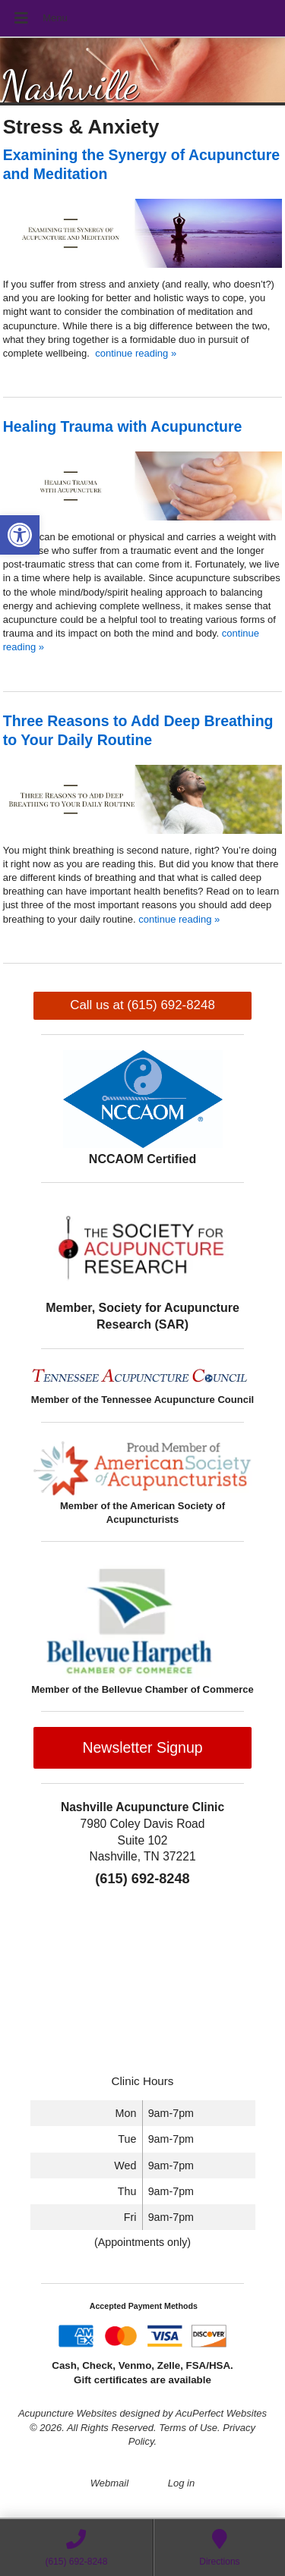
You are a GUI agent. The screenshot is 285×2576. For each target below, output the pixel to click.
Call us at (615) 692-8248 (142, 1005)
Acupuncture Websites (67, 2413)
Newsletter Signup (142, 1747)
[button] (20, 535)
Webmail (109, 2483)
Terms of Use (188, 2427)
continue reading (135, 353)
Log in (181, 2483)
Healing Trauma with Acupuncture (122, 426)
